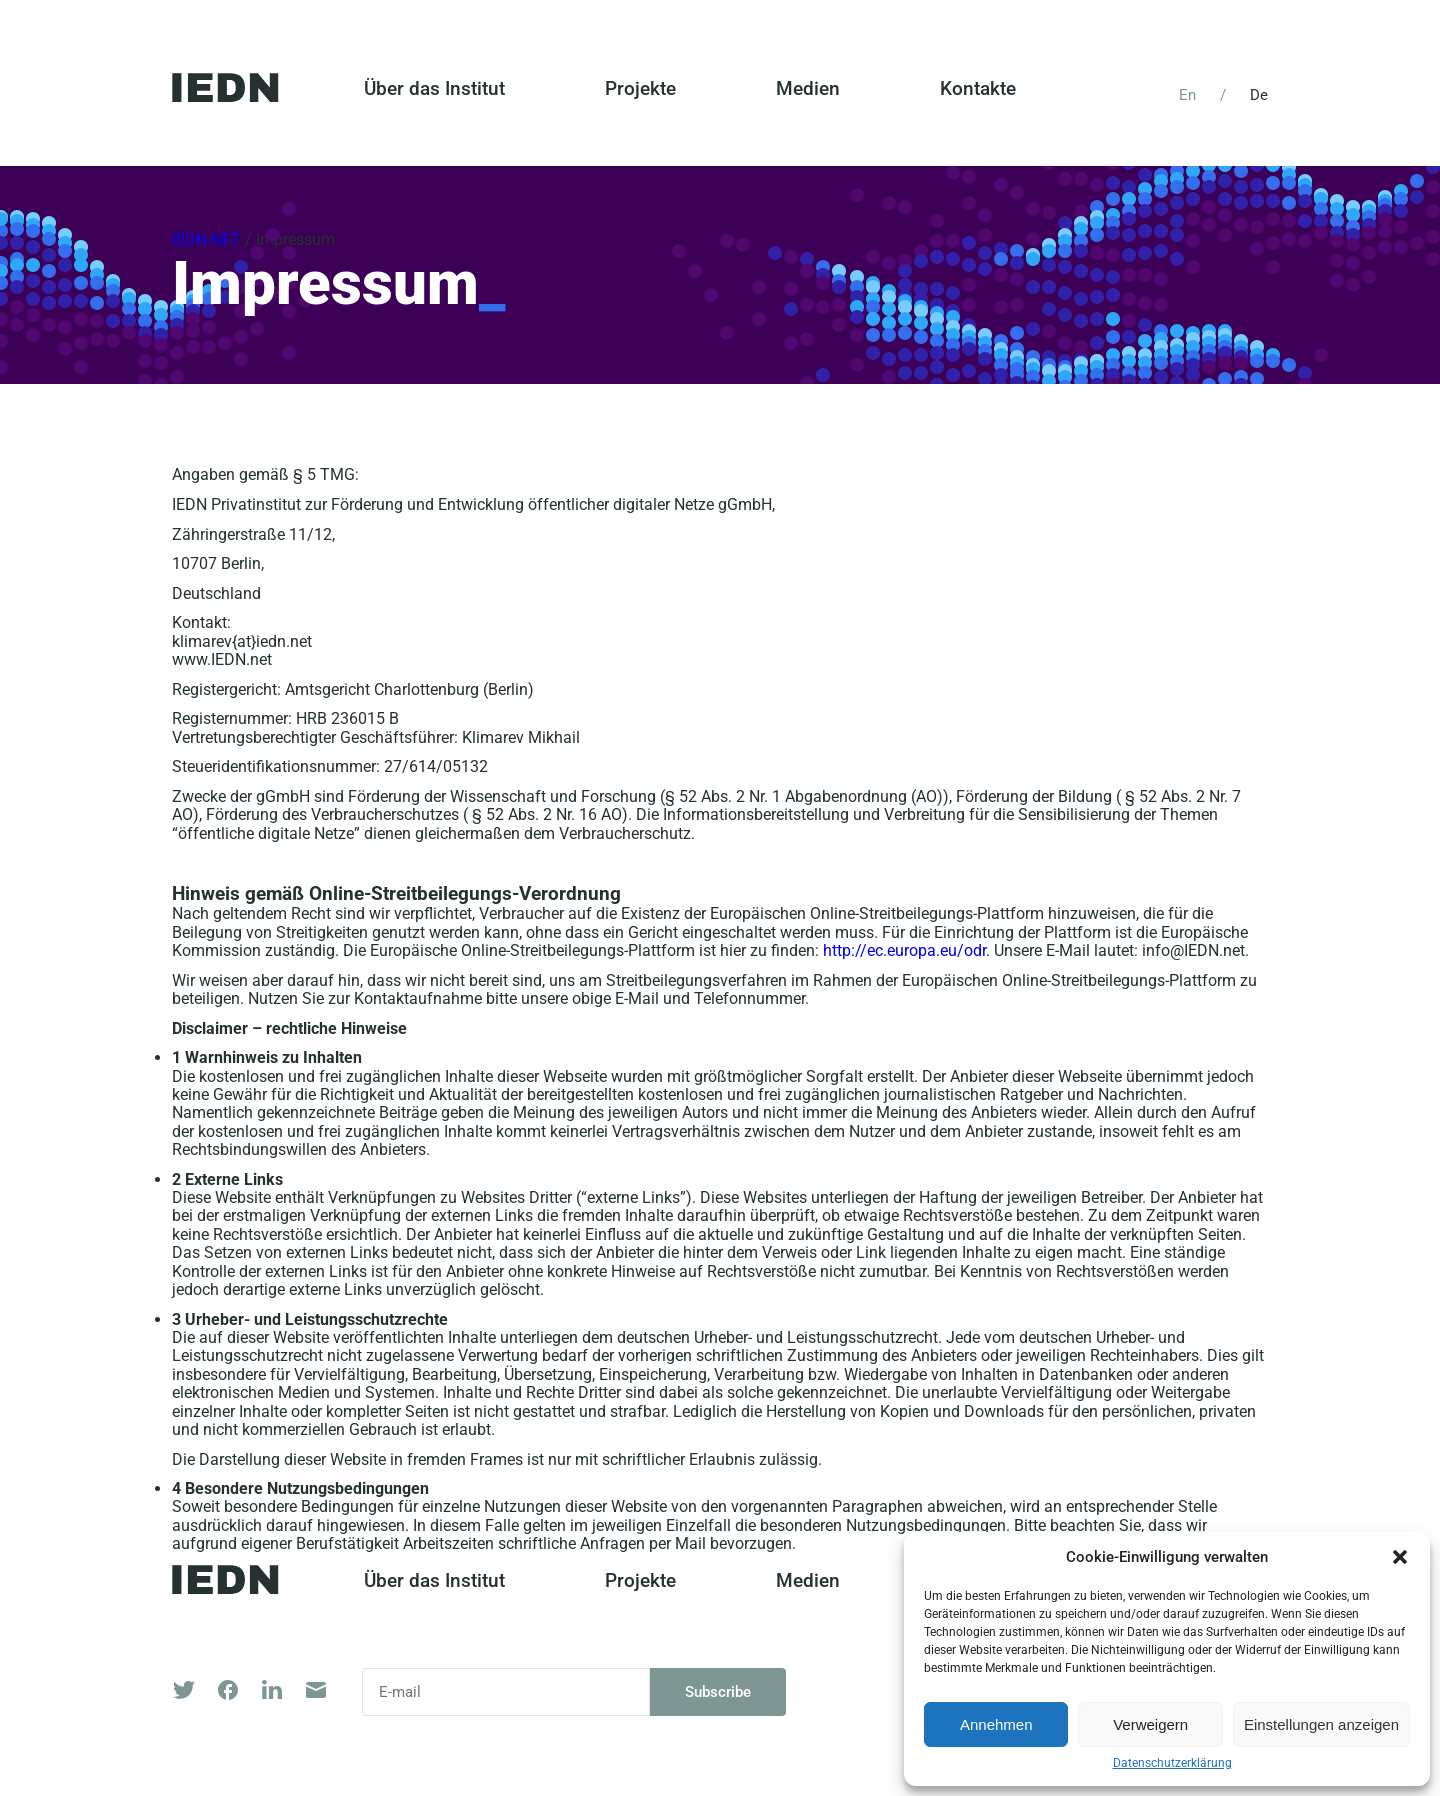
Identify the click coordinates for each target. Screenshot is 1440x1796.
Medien (808, 88)
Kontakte (978, 88)
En (1187, 95)
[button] (1400, 1557)
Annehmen (996, 1724)
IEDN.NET (206, 239)
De (1259, 95)
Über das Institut (434, 88)
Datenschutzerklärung (1172, 1763)
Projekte (640, 88)
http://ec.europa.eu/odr (904, 950)
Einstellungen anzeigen (1321, 1724)
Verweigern (1150, 1724)
